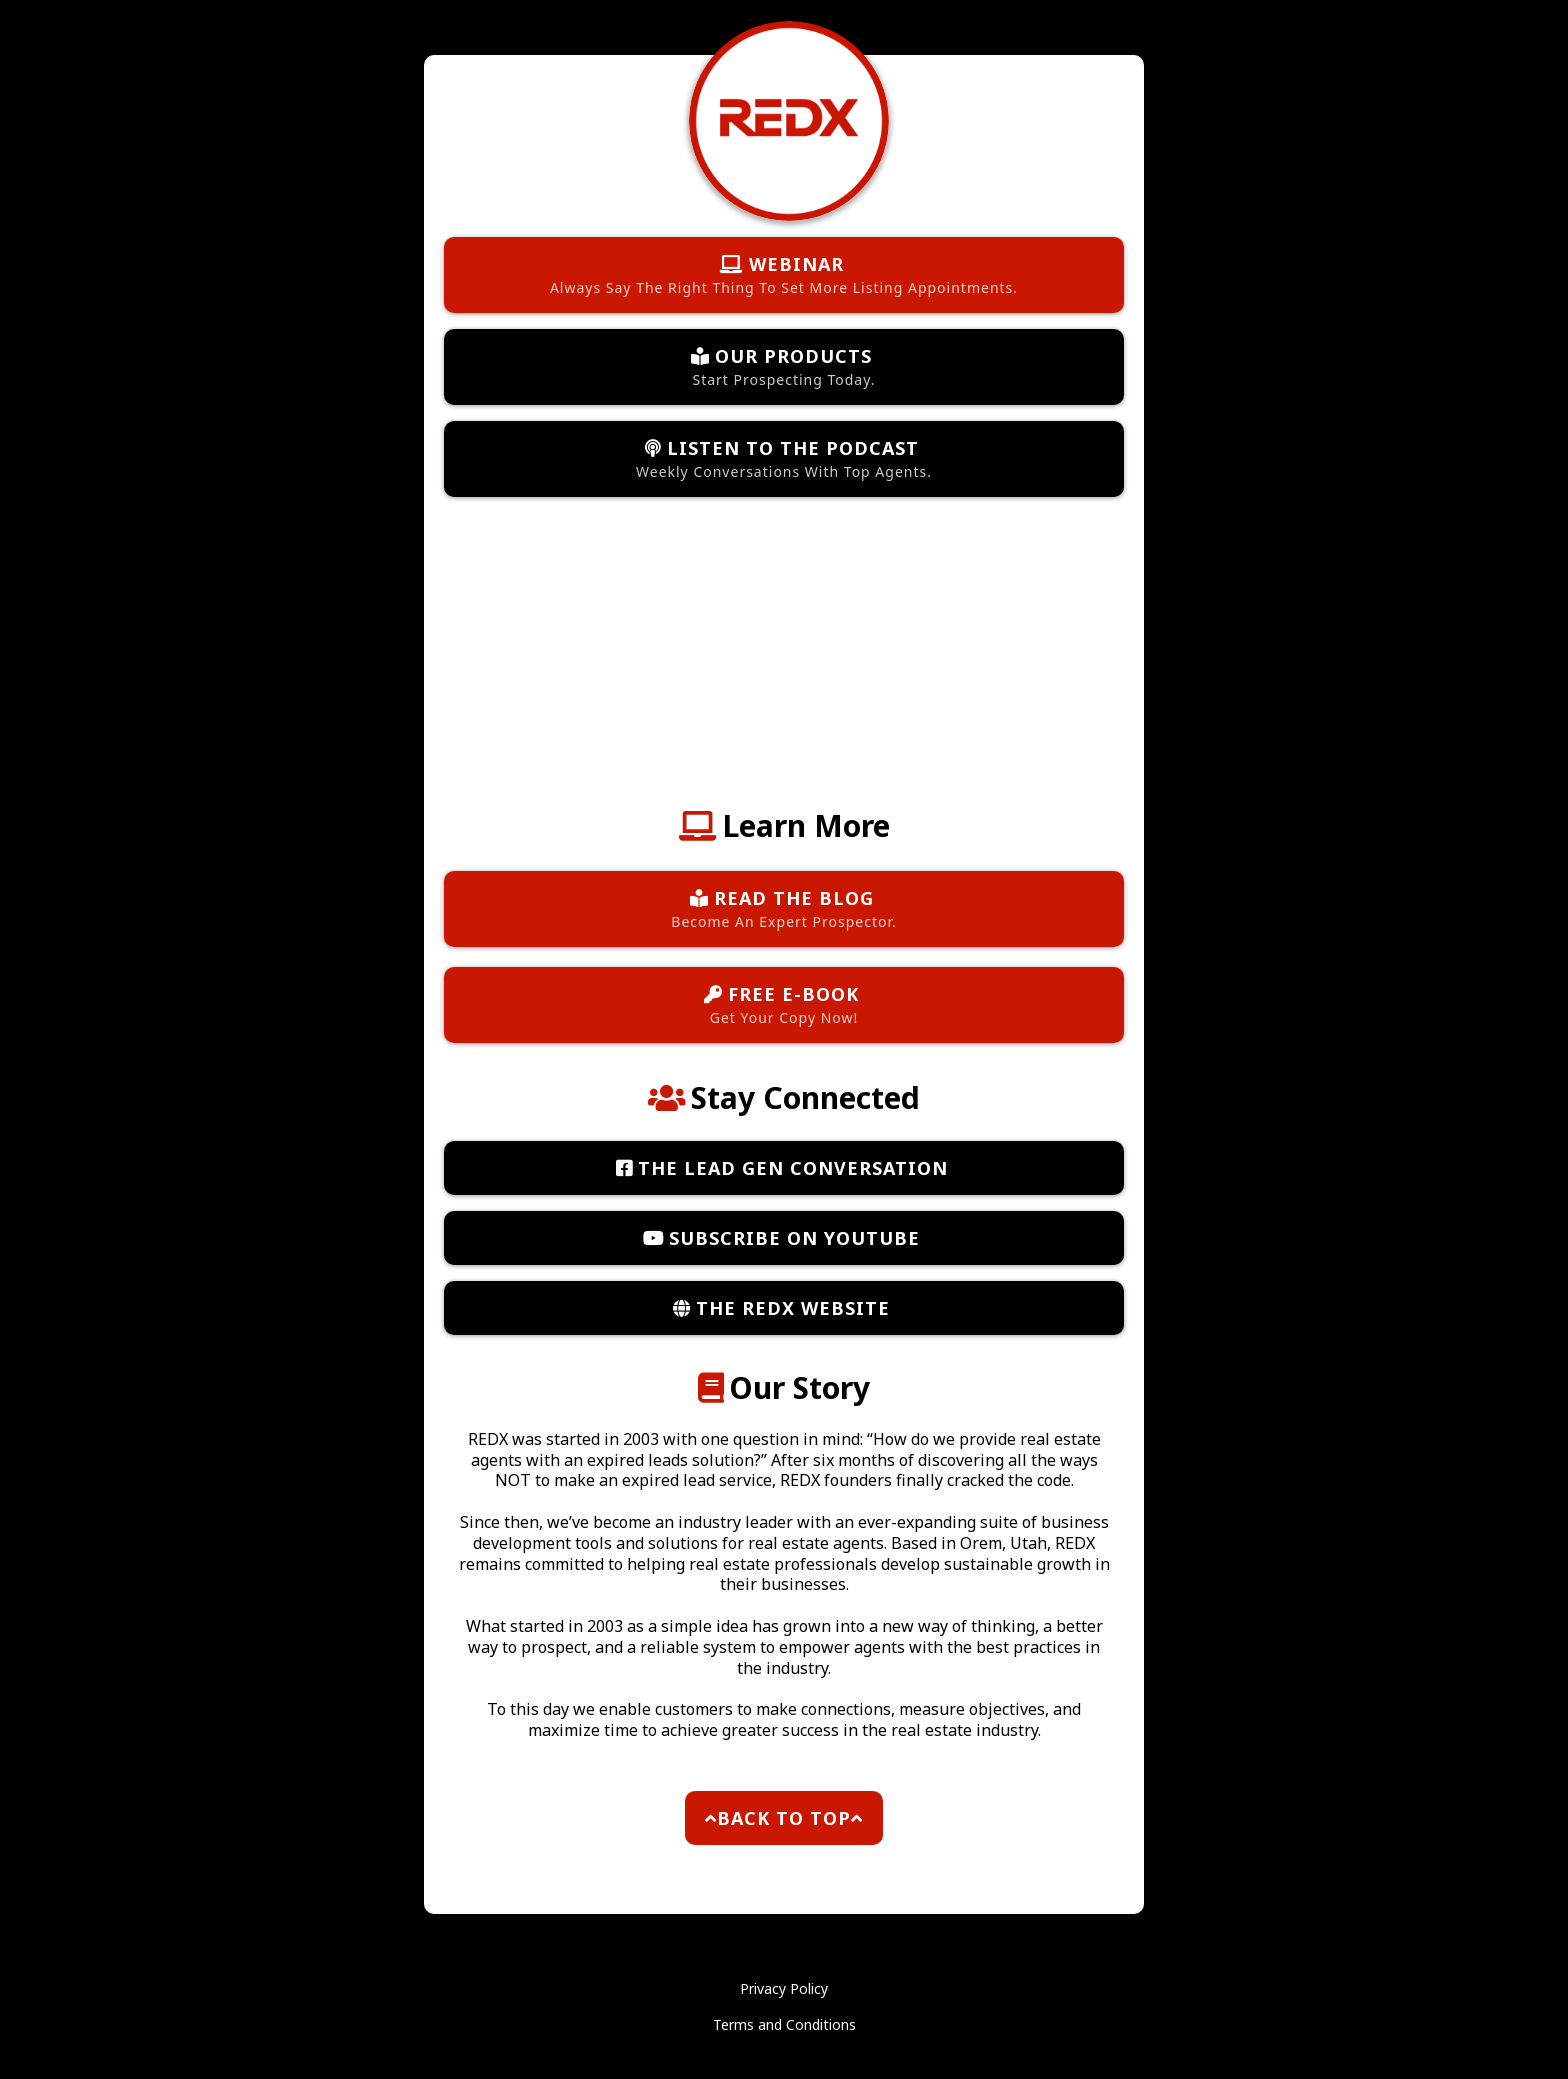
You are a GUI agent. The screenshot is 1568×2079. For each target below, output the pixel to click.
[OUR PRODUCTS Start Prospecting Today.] (784, 367)
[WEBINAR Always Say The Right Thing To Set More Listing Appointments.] (784, 275)
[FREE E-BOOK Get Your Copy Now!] (784, 1005)
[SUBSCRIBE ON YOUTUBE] (784, 1238)
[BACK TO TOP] (784, 1818)
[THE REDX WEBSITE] (784, 1308)
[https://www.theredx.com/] (789, 119)
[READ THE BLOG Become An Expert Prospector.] (784, 909)
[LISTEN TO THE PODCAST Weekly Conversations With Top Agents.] (784, 459)
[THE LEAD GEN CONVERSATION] (784, 1168)
